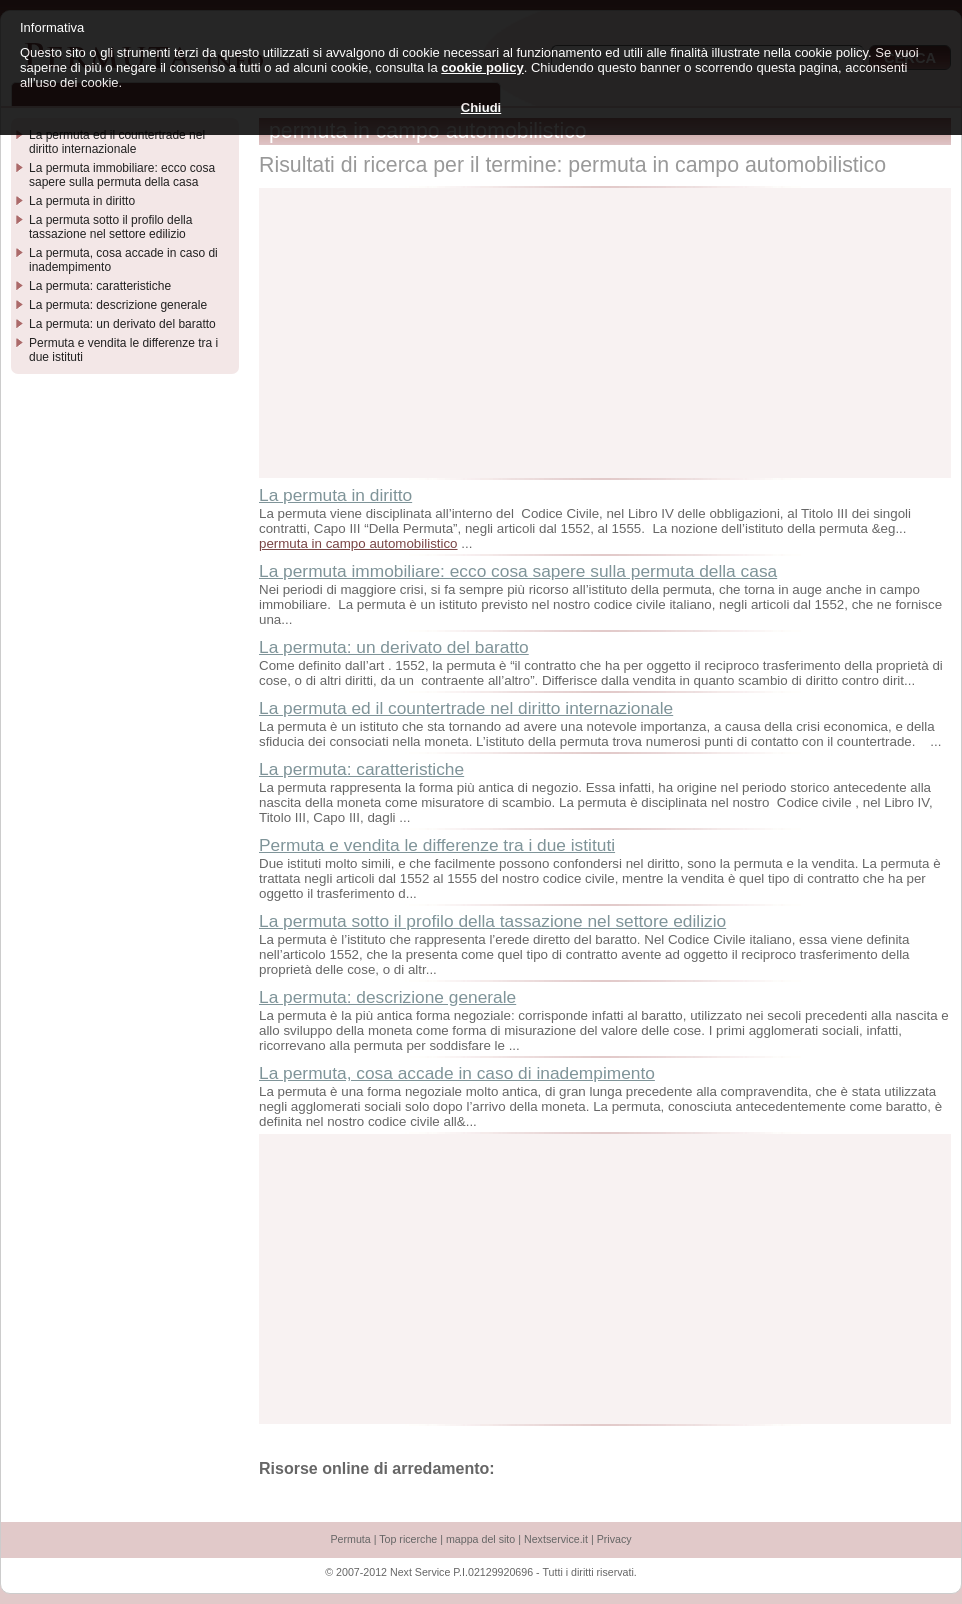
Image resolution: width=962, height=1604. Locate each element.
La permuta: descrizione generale (387, 997)
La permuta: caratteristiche (361, 769)
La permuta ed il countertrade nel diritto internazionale (466, 708)
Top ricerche (408, 1539)
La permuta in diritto (335, 495)
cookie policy (482, 67)
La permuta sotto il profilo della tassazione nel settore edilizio (492, 921)
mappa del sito (480, 1539)
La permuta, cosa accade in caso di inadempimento (457, 1073)
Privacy (614, 1539)
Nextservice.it (556, 1539)
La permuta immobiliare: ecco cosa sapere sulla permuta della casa (518, 571)
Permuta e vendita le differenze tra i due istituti (437, 845)
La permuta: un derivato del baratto (394, 647)
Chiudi (481, 107)
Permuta (350, 1539)
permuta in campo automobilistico (358, 543)
